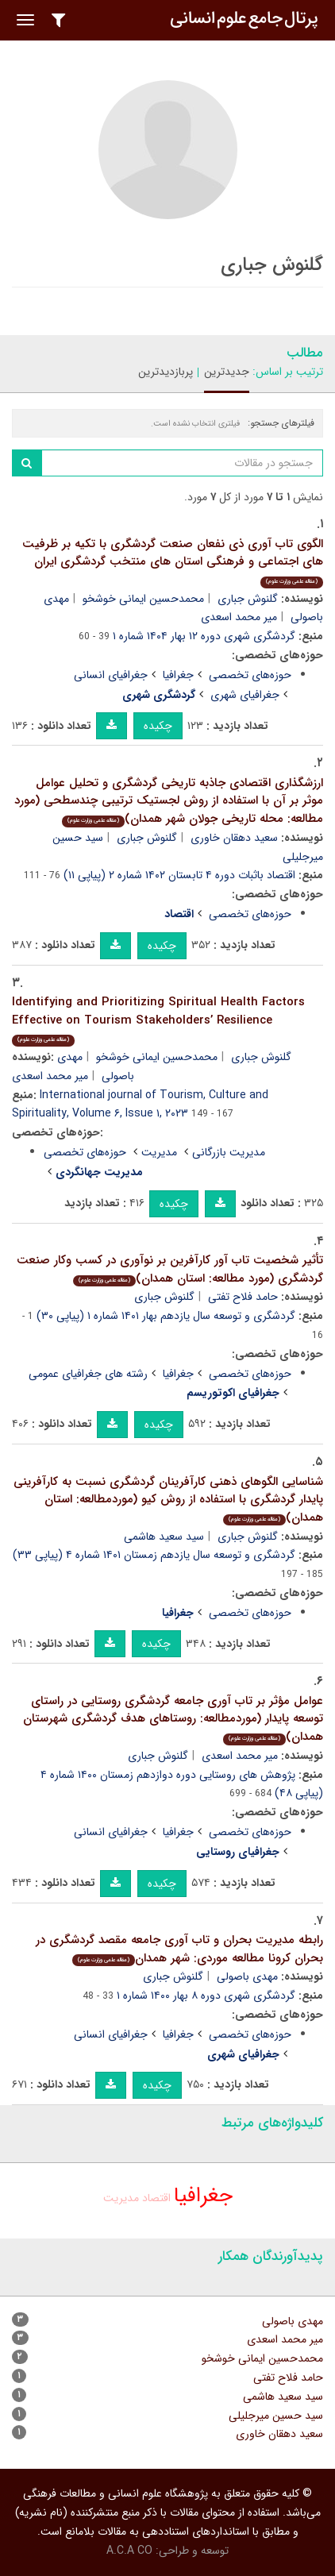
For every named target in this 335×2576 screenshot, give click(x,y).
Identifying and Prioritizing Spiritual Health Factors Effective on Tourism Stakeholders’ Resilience (158, 1020)
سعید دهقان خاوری (234, 837)
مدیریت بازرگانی (228, 1152)
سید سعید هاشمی (164, 1536)
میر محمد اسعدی (239, 617)
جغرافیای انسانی (111, 675)
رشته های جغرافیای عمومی (88, 1373)
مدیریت (159, 1152)
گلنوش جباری (248, 598)
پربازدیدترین (165, 371)
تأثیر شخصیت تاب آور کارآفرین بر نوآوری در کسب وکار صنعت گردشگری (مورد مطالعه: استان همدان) (170, 1269)
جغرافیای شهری (244, 695)
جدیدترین (226, 371)
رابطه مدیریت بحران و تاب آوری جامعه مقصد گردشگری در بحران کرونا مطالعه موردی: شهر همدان (179, 1949)
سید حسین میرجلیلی (276, 2415)
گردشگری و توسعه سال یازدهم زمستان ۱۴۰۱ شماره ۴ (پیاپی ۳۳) (154, 1555)
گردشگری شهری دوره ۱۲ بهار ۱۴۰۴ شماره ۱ (204, 636)
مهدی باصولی (247, 1976)
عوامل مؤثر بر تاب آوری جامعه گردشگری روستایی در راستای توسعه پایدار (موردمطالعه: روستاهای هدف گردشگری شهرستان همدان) (173, 1718)
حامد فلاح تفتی (243, 1296)
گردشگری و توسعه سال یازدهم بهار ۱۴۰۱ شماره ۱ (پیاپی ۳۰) (166, 1316)
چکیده (158, 726)
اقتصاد (156, 2198)
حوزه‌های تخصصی (250, 675)
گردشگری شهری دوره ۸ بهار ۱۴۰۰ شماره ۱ (206, 1995)
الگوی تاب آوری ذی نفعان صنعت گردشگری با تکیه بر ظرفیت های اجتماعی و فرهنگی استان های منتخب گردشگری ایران (172, 561)
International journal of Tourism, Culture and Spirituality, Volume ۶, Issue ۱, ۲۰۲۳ (140, 1104)
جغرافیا (178, 675)
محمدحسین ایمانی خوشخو (143, 598)
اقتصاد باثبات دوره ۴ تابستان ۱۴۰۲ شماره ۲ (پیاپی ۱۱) (179, 875)
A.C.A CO (129, 2550)
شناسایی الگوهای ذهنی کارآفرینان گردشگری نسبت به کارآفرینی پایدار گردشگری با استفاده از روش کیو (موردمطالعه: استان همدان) (168, 1499)
